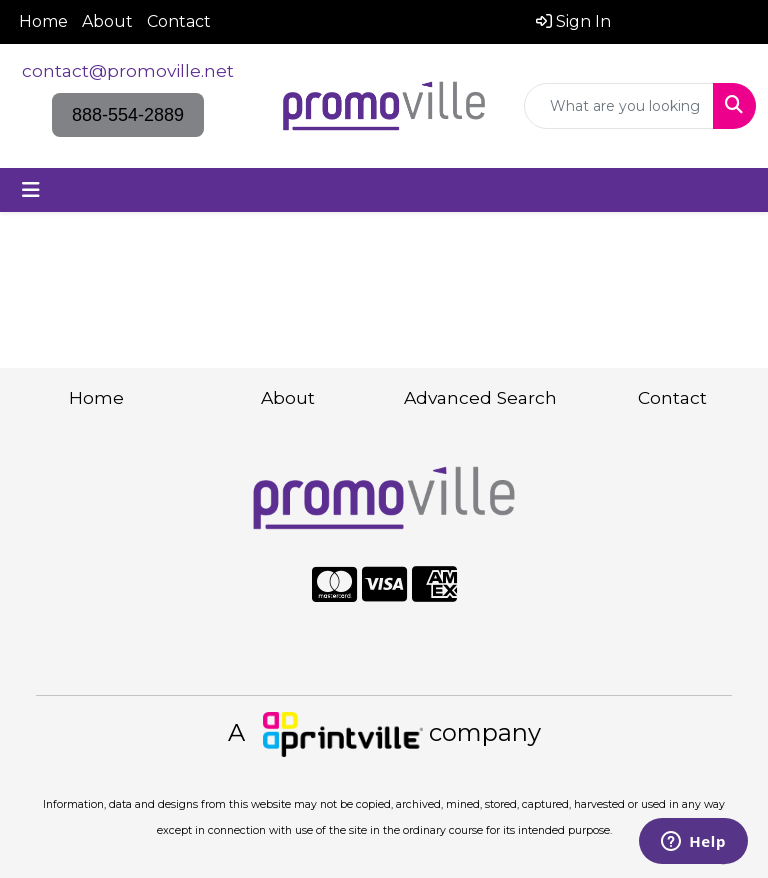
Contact (179, 21)
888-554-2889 (128, 115)
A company (384, 732)
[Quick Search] (619, 106)
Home (43, 21)
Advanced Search (480, 397)
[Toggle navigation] (31, 190)
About (107, 21)
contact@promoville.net (128, 70)
